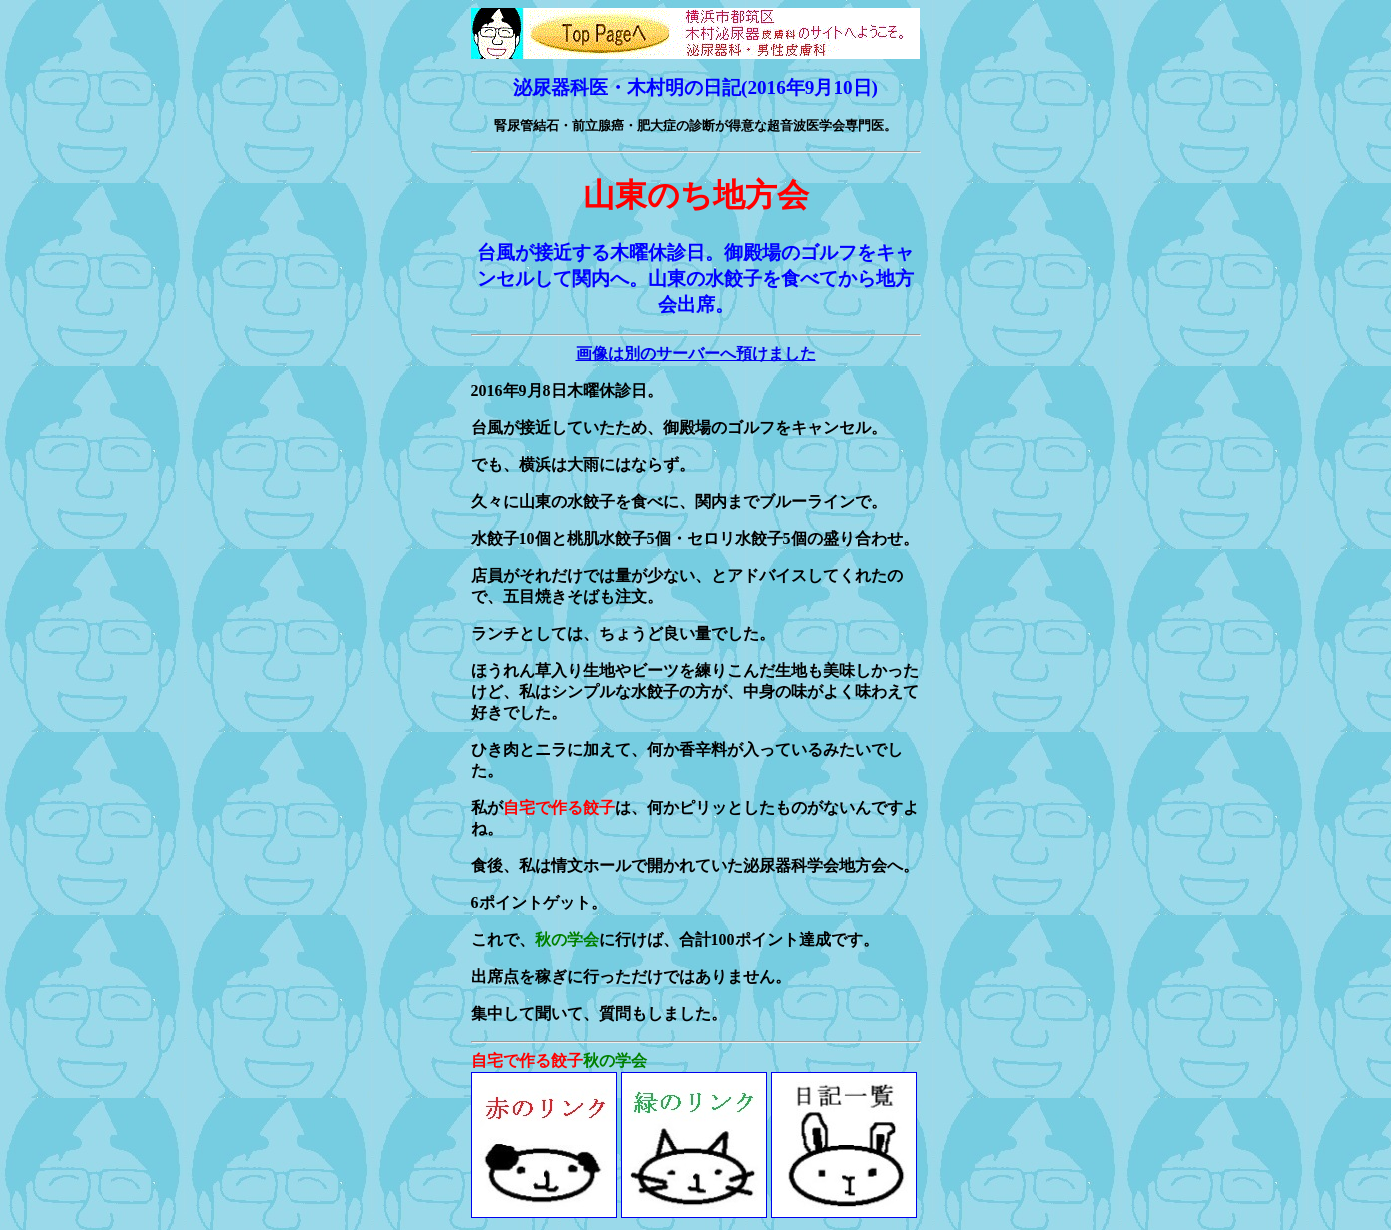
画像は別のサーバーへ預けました (696, 353)
